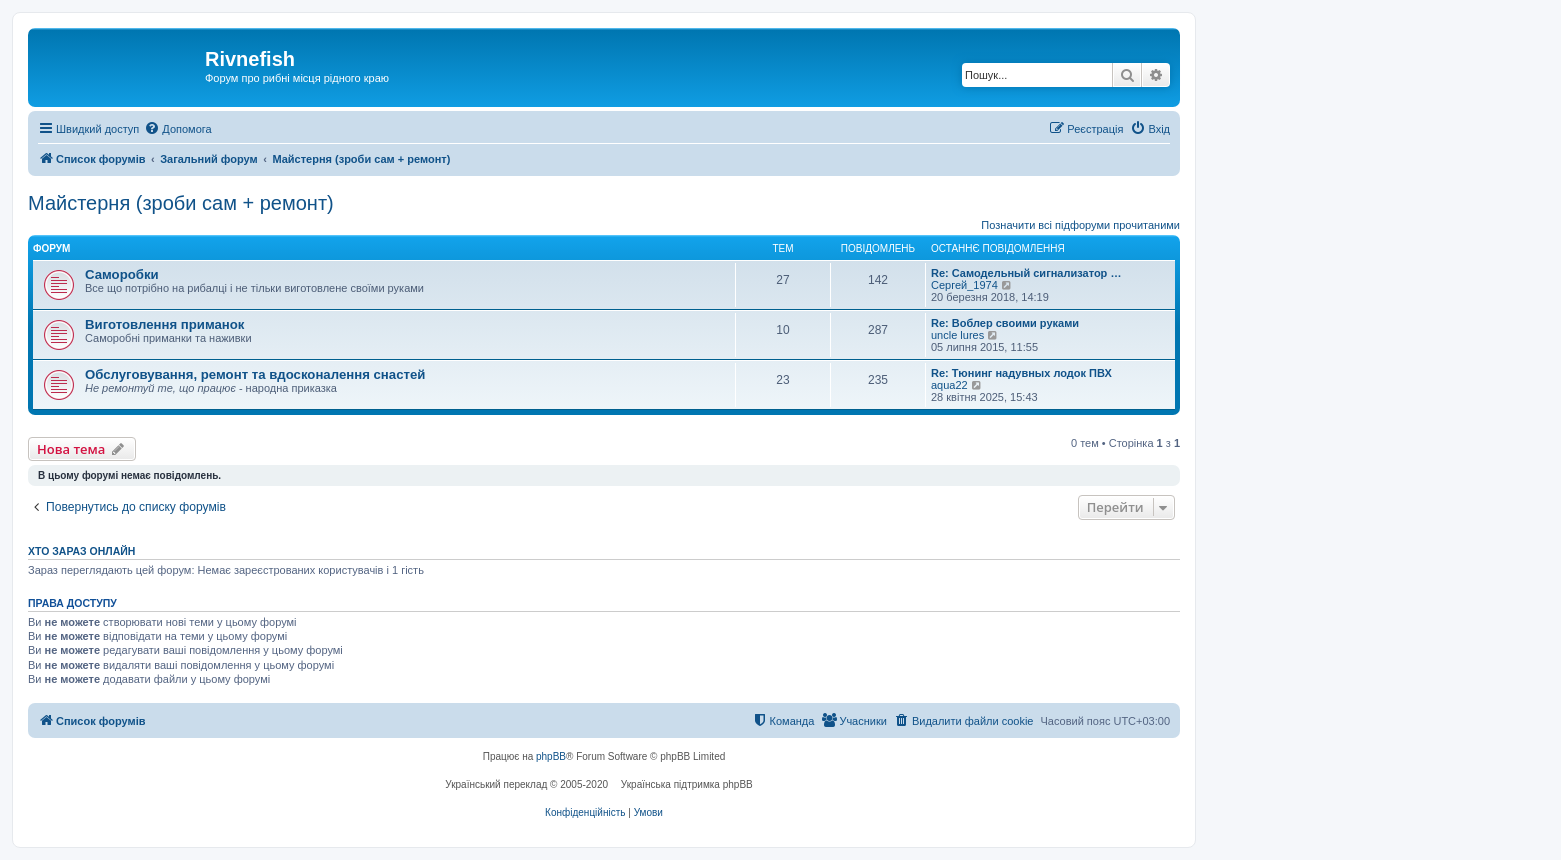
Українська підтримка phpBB (687, 784)
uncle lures (957, 335)
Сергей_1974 (964, 285)
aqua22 (949, 385)
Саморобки (122, 274)
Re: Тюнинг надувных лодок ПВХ (1021, 373)
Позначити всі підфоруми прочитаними (1080, 225)
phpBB (551, 756)
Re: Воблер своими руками (1005, 323)
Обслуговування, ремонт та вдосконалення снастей (255, 374)
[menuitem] (177, 129)
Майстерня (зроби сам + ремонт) (181, 203)
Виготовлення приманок (164, 324)
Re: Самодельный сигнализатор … (1026, 273)
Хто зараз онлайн (81, 551)
